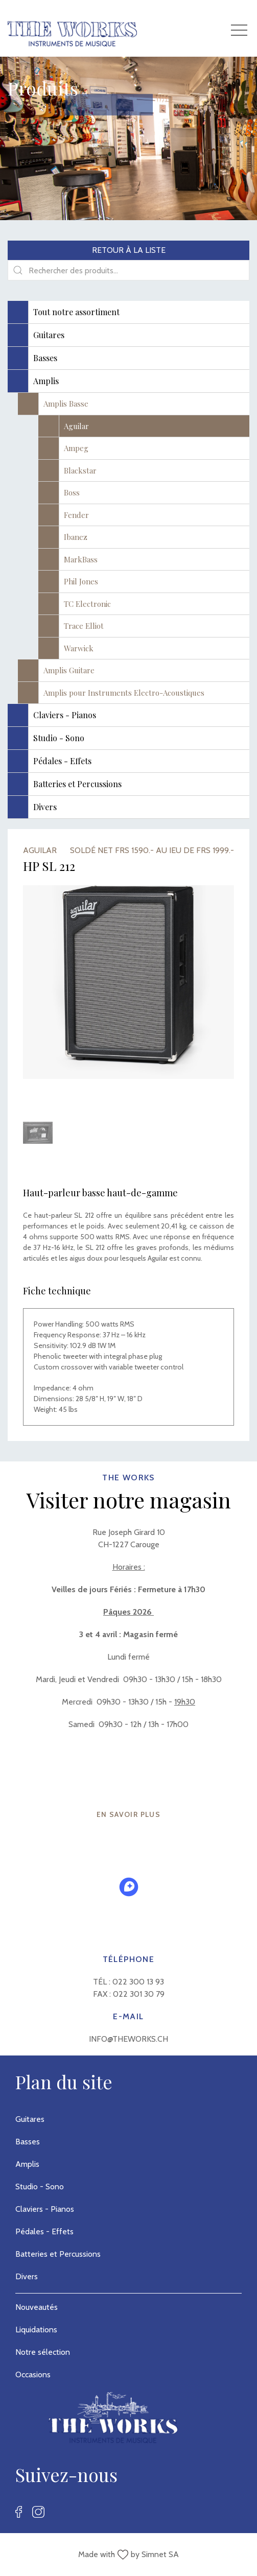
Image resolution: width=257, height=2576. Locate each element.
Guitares (29, 2119)
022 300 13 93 (138, 1982)
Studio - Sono (39, 2186)
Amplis (27, 2164)
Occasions (33, 2374)
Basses (27, 2141)
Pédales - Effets (44, 2231)
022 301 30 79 (139, 1994)
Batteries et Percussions (58, 2254)
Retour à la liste (129, 250)
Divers (26, 2276)
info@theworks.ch (128, 2039)
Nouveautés (36, 2307)
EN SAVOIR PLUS (129, 1814)
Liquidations (36, 2329)
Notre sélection (42, 2352)
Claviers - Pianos (44, 2209)
